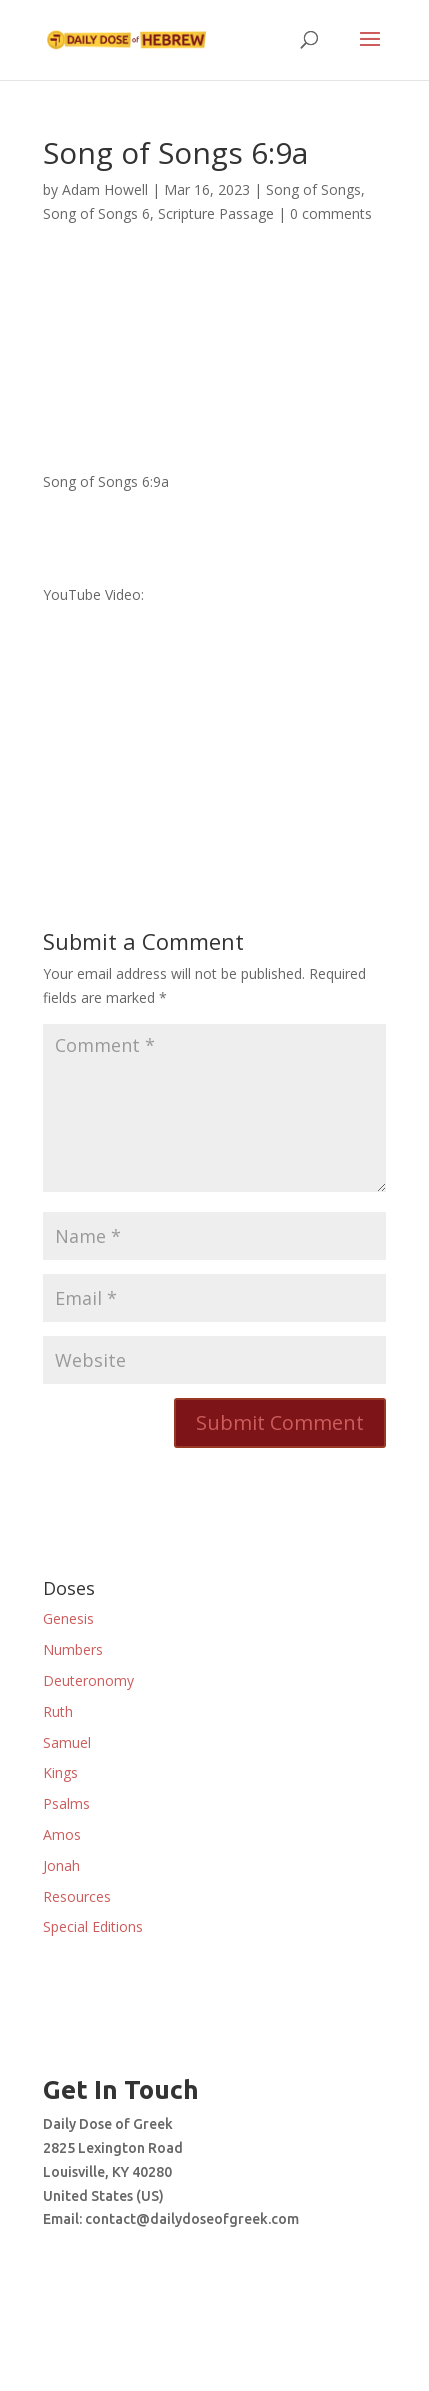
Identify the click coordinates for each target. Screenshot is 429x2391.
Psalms (66, 1803)
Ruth (58, 1711)
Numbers (73, 1649)
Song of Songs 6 (96, 213)
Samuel (67, 1742)
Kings (60, 1772)
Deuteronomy (88, 1680)
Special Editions (93, 1926)
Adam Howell (105, 189)
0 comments (331, 213)
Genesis (68, 1618)
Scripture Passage (216, 213)
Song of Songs (313, 189)
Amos (62, 1834)
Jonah (61, 1865)
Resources (77, 1896)
